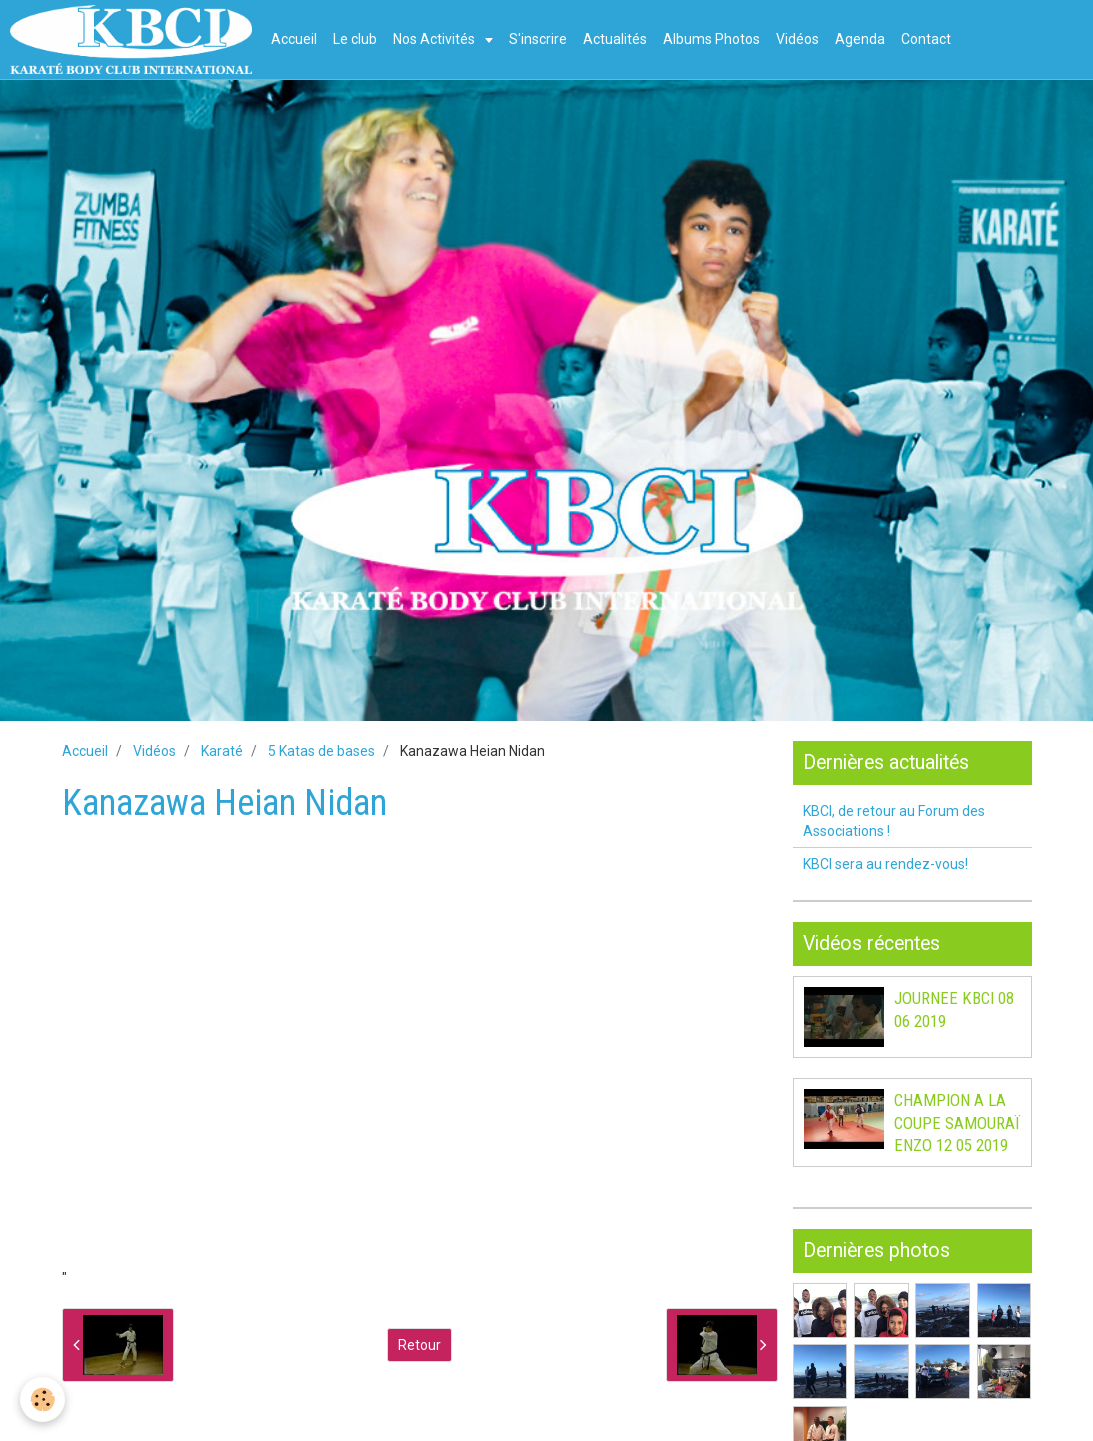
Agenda (860, 39)
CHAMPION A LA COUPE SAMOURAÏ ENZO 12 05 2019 (957, 1123)
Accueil (294, 39)
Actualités (615, 39)
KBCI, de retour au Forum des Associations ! (894, 821)
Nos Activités (435, 39)
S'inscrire (538, 39)
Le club (355, 39)
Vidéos (797, 39)
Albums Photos (711, 39)
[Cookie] (42, 1399)
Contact (926, 39)
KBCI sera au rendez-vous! (885, 864)
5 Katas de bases (321, 751)
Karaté (222, 751)
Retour (419, 1345)
